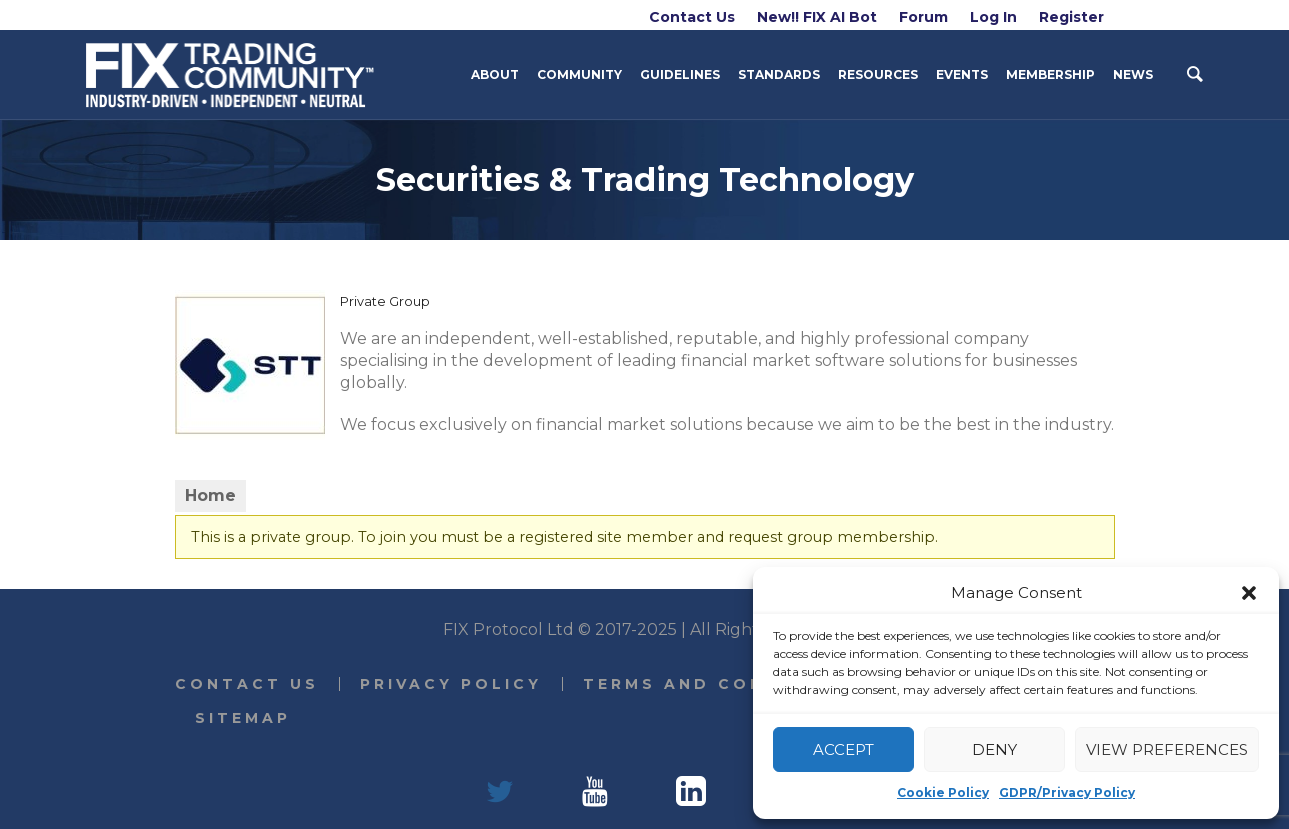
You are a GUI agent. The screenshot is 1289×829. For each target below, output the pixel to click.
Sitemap (243, 718)
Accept (843, 749)
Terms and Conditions (720, 684)
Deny (994, 749)
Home (210, 495)
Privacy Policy (451, 684)
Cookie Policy (943, 792)
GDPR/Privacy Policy (1067, 792)
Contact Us (247, 684)
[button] (1249, 593)
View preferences (1167, 749)
